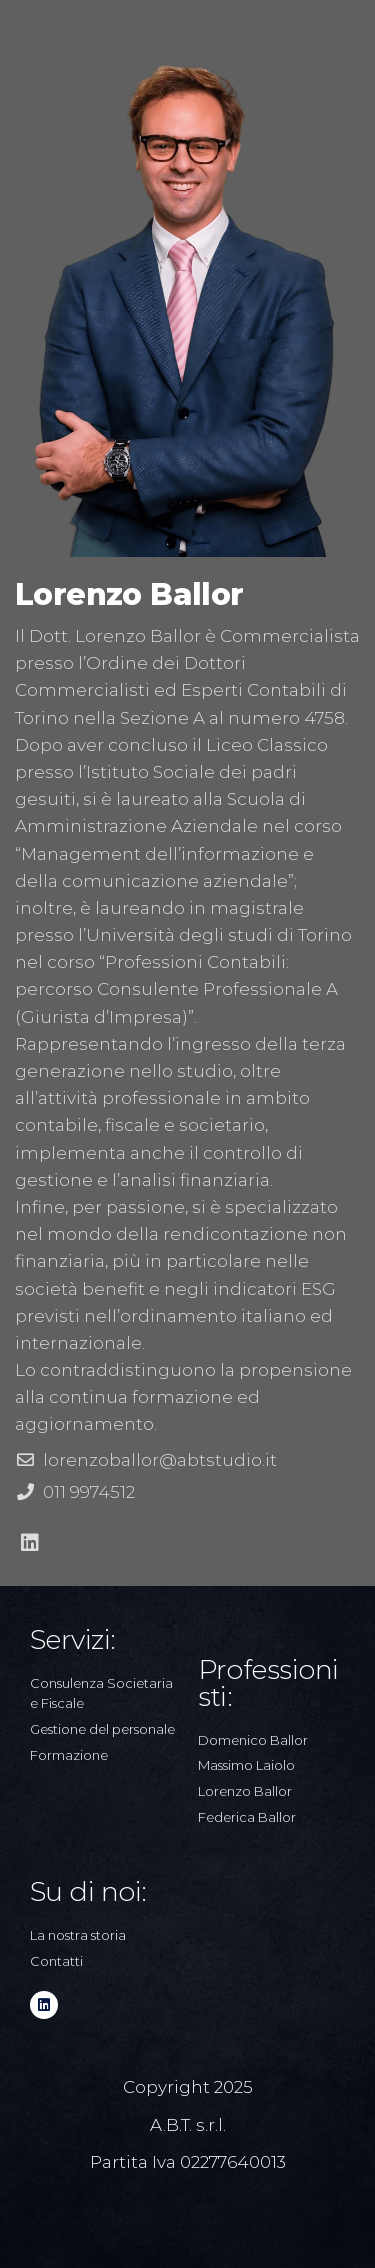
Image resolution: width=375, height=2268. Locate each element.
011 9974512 (89, 1492)
